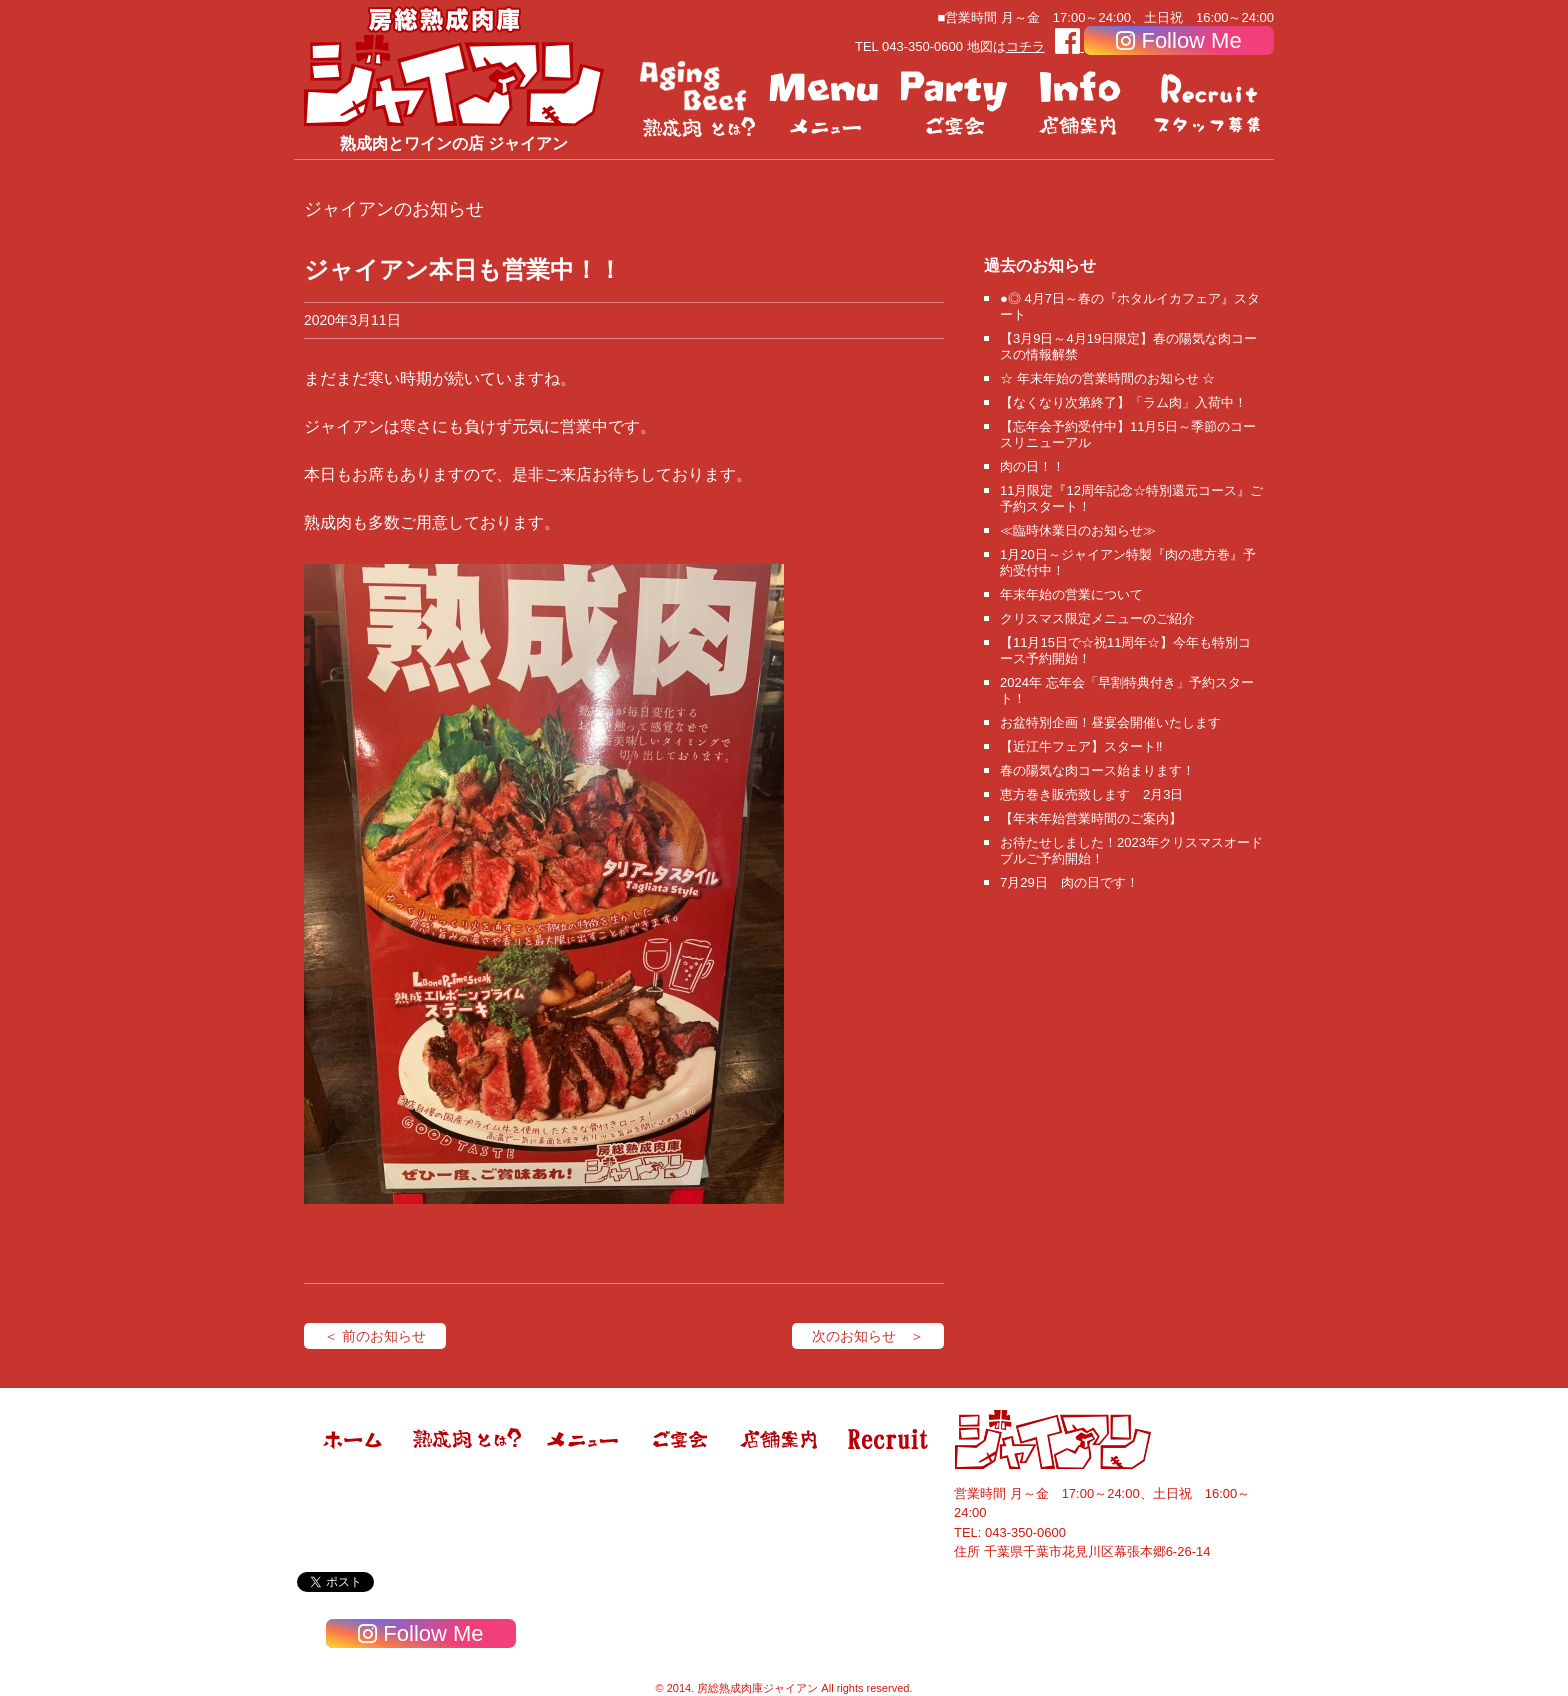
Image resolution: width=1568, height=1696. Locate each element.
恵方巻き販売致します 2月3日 (1091, 794)
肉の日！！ (1032, 466)
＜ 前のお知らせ (375, 1336)
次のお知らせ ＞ (868, 1336)
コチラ (1025, 46)
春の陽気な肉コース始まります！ (1097, 770)
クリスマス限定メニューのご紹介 (1097, 618)
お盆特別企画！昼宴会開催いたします (1110, 722)
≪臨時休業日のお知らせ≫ (1078, 530)
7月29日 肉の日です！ (1069, 882)
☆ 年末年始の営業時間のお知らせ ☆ (1107, 378)
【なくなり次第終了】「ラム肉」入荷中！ (1123, 402)
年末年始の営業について (1071, 594)
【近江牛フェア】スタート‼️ (1081, 746)
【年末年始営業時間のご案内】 (1091, 818)
